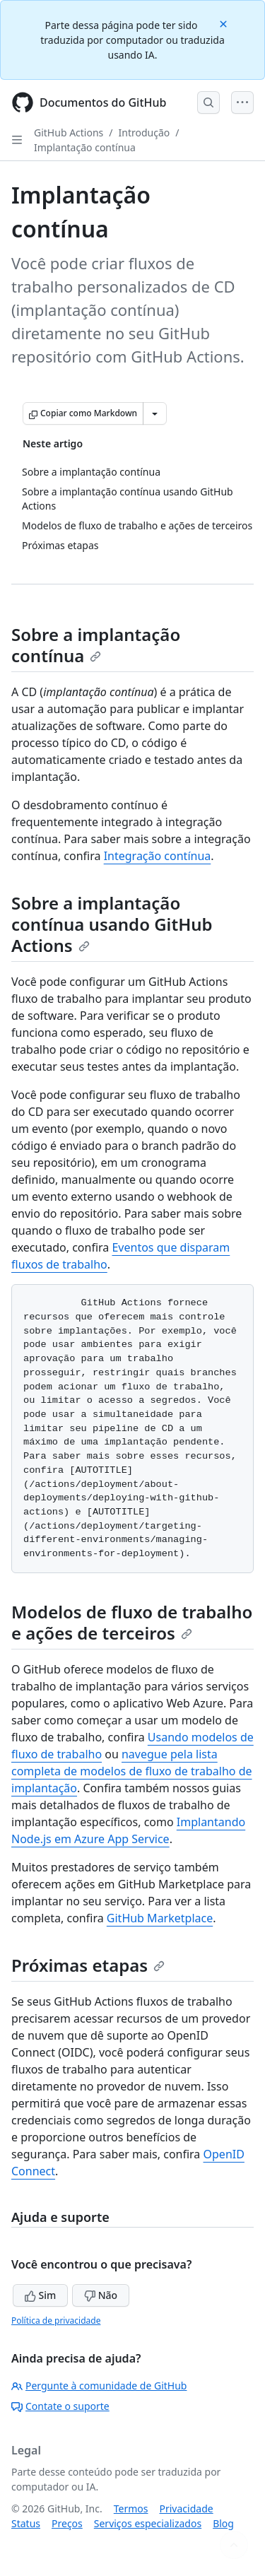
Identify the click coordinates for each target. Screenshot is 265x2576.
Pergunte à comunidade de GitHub (99, 2385)
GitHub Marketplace (160, 1918)
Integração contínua (157, 856)
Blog (223, 2523)
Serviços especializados (147, 2523)
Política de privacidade (55, 2321)
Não (100, 2295)
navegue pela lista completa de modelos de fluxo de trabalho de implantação (131, 1771)
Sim (40, 2295)
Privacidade (186, 2508)
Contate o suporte (60, 2406)
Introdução (144, 132)
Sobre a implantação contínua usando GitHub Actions (112, 924)
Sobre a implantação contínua (95, 645)
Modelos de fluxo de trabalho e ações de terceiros (131, 1622)
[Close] (224, 23)
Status (25, 2523)
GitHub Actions (68, 132)
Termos (131, 2508)
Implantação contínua (85, 147)
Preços (67, 2523)
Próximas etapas (88, 1965)
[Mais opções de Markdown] (155, 413)
